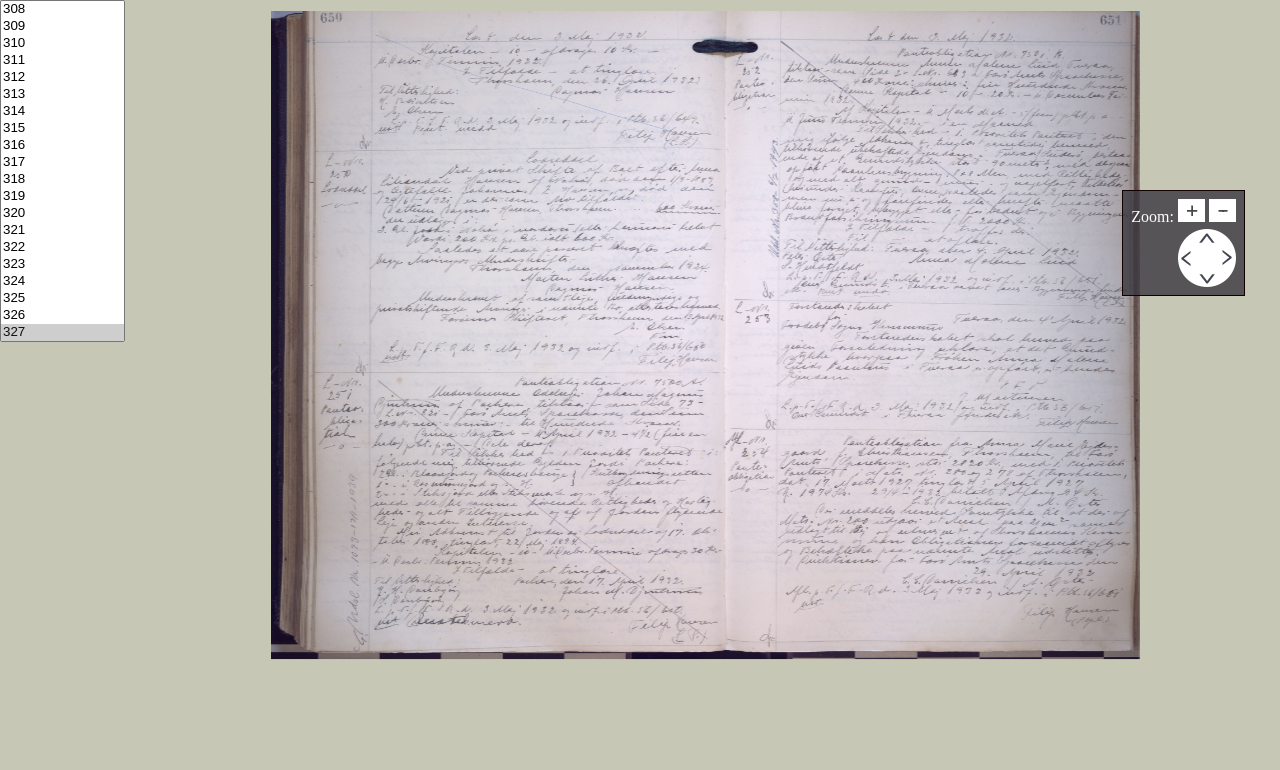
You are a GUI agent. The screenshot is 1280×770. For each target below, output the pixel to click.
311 (62, 60)
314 (62, 111)
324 (62, 281)
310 (62, 43)
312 (62, 77)
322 (62, 247)
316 (62, 145)
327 (62, 332)
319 (62, 196)
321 (62, 230)
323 (62, 264)
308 (62, 9)
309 (62, 26)
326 (62, 315)
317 (62, 162)
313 (62, 94)
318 (62, 179)
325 (62, 298)
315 (62, 128)
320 (62, 213)
